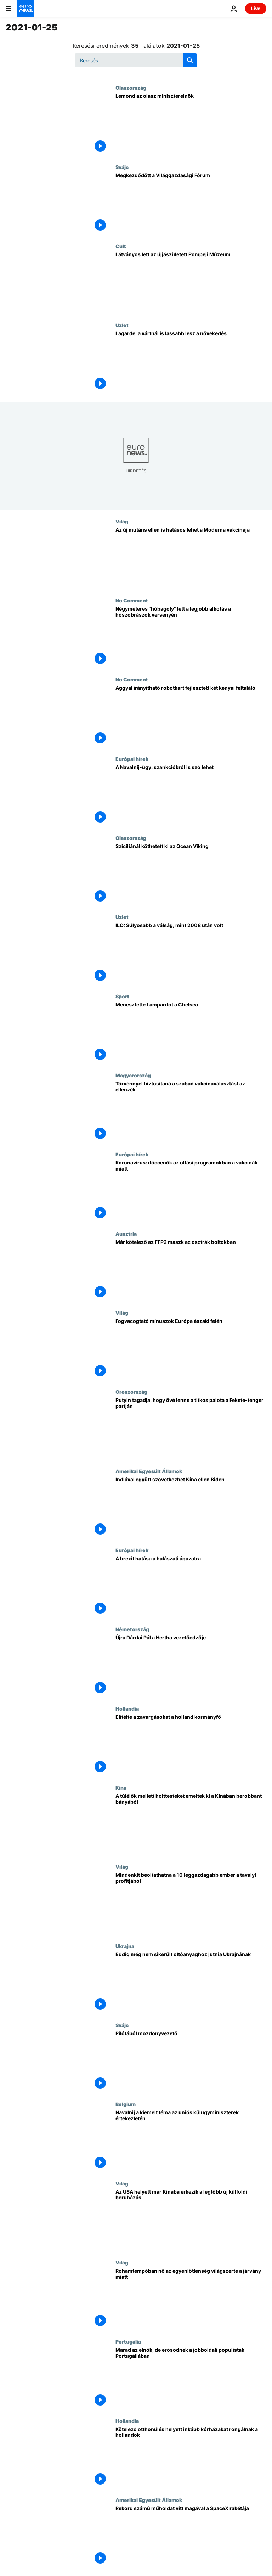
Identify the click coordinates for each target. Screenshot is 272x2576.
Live (256, 8)
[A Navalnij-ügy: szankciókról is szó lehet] (190, 795)
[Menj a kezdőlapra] (25, 8)
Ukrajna (124, 1946)
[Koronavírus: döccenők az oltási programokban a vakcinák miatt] (190, 1191)
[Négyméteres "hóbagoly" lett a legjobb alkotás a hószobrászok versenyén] (190, 637)
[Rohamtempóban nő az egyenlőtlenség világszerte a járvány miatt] (190, 2299)
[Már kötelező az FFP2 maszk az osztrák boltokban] (190, 1270)
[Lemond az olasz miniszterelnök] (190, 124)
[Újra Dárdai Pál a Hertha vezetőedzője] (190, 1666)
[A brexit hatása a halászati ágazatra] (190, 1587)
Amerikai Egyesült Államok (148, 1471)
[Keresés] (136, 60)
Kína (120, 1787)
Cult (120, 246)
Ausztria (126, 1233)
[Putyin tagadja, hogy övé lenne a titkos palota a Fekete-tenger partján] (190, 1428)
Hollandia (127, 1708)
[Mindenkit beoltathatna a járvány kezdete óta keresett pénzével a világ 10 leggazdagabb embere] (190, 1903)
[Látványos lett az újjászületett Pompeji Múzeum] (190, 283)
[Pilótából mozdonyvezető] (190, 2062)
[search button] (190, 60)
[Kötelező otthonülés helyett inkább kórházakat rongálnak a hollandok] (190, 2457)
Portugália (128, 2341)
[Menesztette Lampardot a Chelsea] (190, 1033)
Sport (122, 996)
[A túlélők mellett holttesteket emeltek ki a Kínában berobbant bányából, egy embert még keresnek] (190, 1824)
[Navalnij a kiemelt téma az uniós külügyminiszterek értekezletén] (190, 2141)
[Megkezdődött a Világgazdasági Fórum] (190, 204)
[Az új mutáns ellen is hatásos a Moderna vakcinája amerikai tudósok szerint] (190, 558)
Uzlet (122, 325)
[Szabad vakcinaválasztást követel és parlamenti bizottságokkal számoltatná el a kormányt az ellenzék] (190, 1112)
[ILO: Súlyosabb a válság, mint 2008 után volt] (190, 953)
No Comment (131, 600)
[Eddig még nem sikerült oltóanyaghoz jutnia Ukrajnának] (190, 1983)
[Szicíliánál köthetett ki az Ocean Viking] (190, 874)
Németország (132, 1629)
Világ (121, 521)
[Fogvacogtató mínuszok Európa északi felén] (190, 1349)
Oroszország (131, 1391)
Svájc (122, 167)
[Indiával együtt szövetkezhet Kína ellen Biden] (190, 1508)
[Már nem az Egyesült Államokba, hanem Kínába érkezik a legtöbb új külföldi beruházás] (190, 2220)
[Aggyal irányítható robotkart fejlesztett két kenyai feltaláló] (190, 716)
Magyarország (133, 1075)
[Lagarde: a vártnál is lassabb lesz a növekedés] (190, 362)
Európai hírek (131, 759)
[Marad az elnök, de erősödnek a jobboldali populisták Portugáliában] (190, 2378)
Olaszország (130, 87)
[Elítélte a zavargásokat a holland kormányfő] (190, 1745)
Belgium (125, 2104)
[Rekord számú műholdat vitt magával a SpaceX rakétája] (190, 2536)
